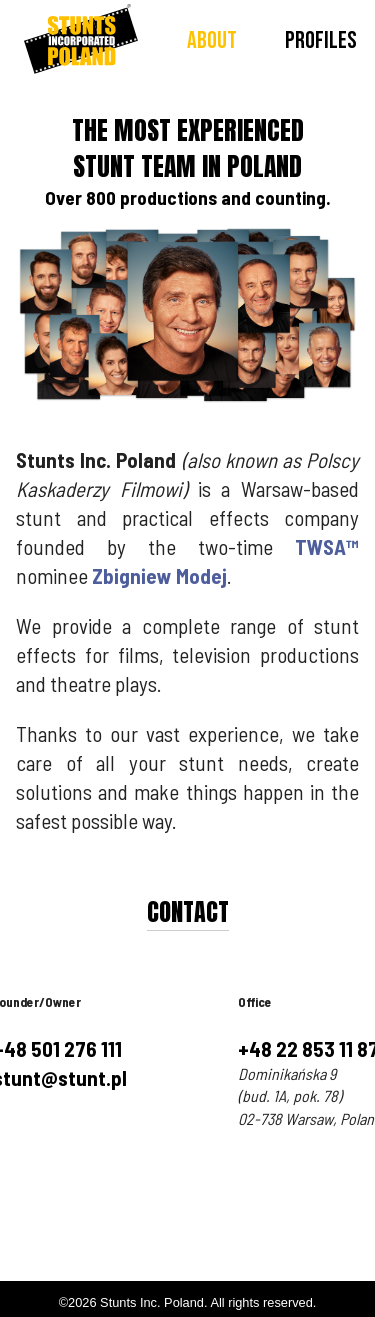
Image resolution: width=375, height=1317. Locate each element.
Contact (188, 912)
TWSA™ (327, 546)
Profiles (321, 40)
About (212, 40)
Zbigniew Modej (159, 575)
